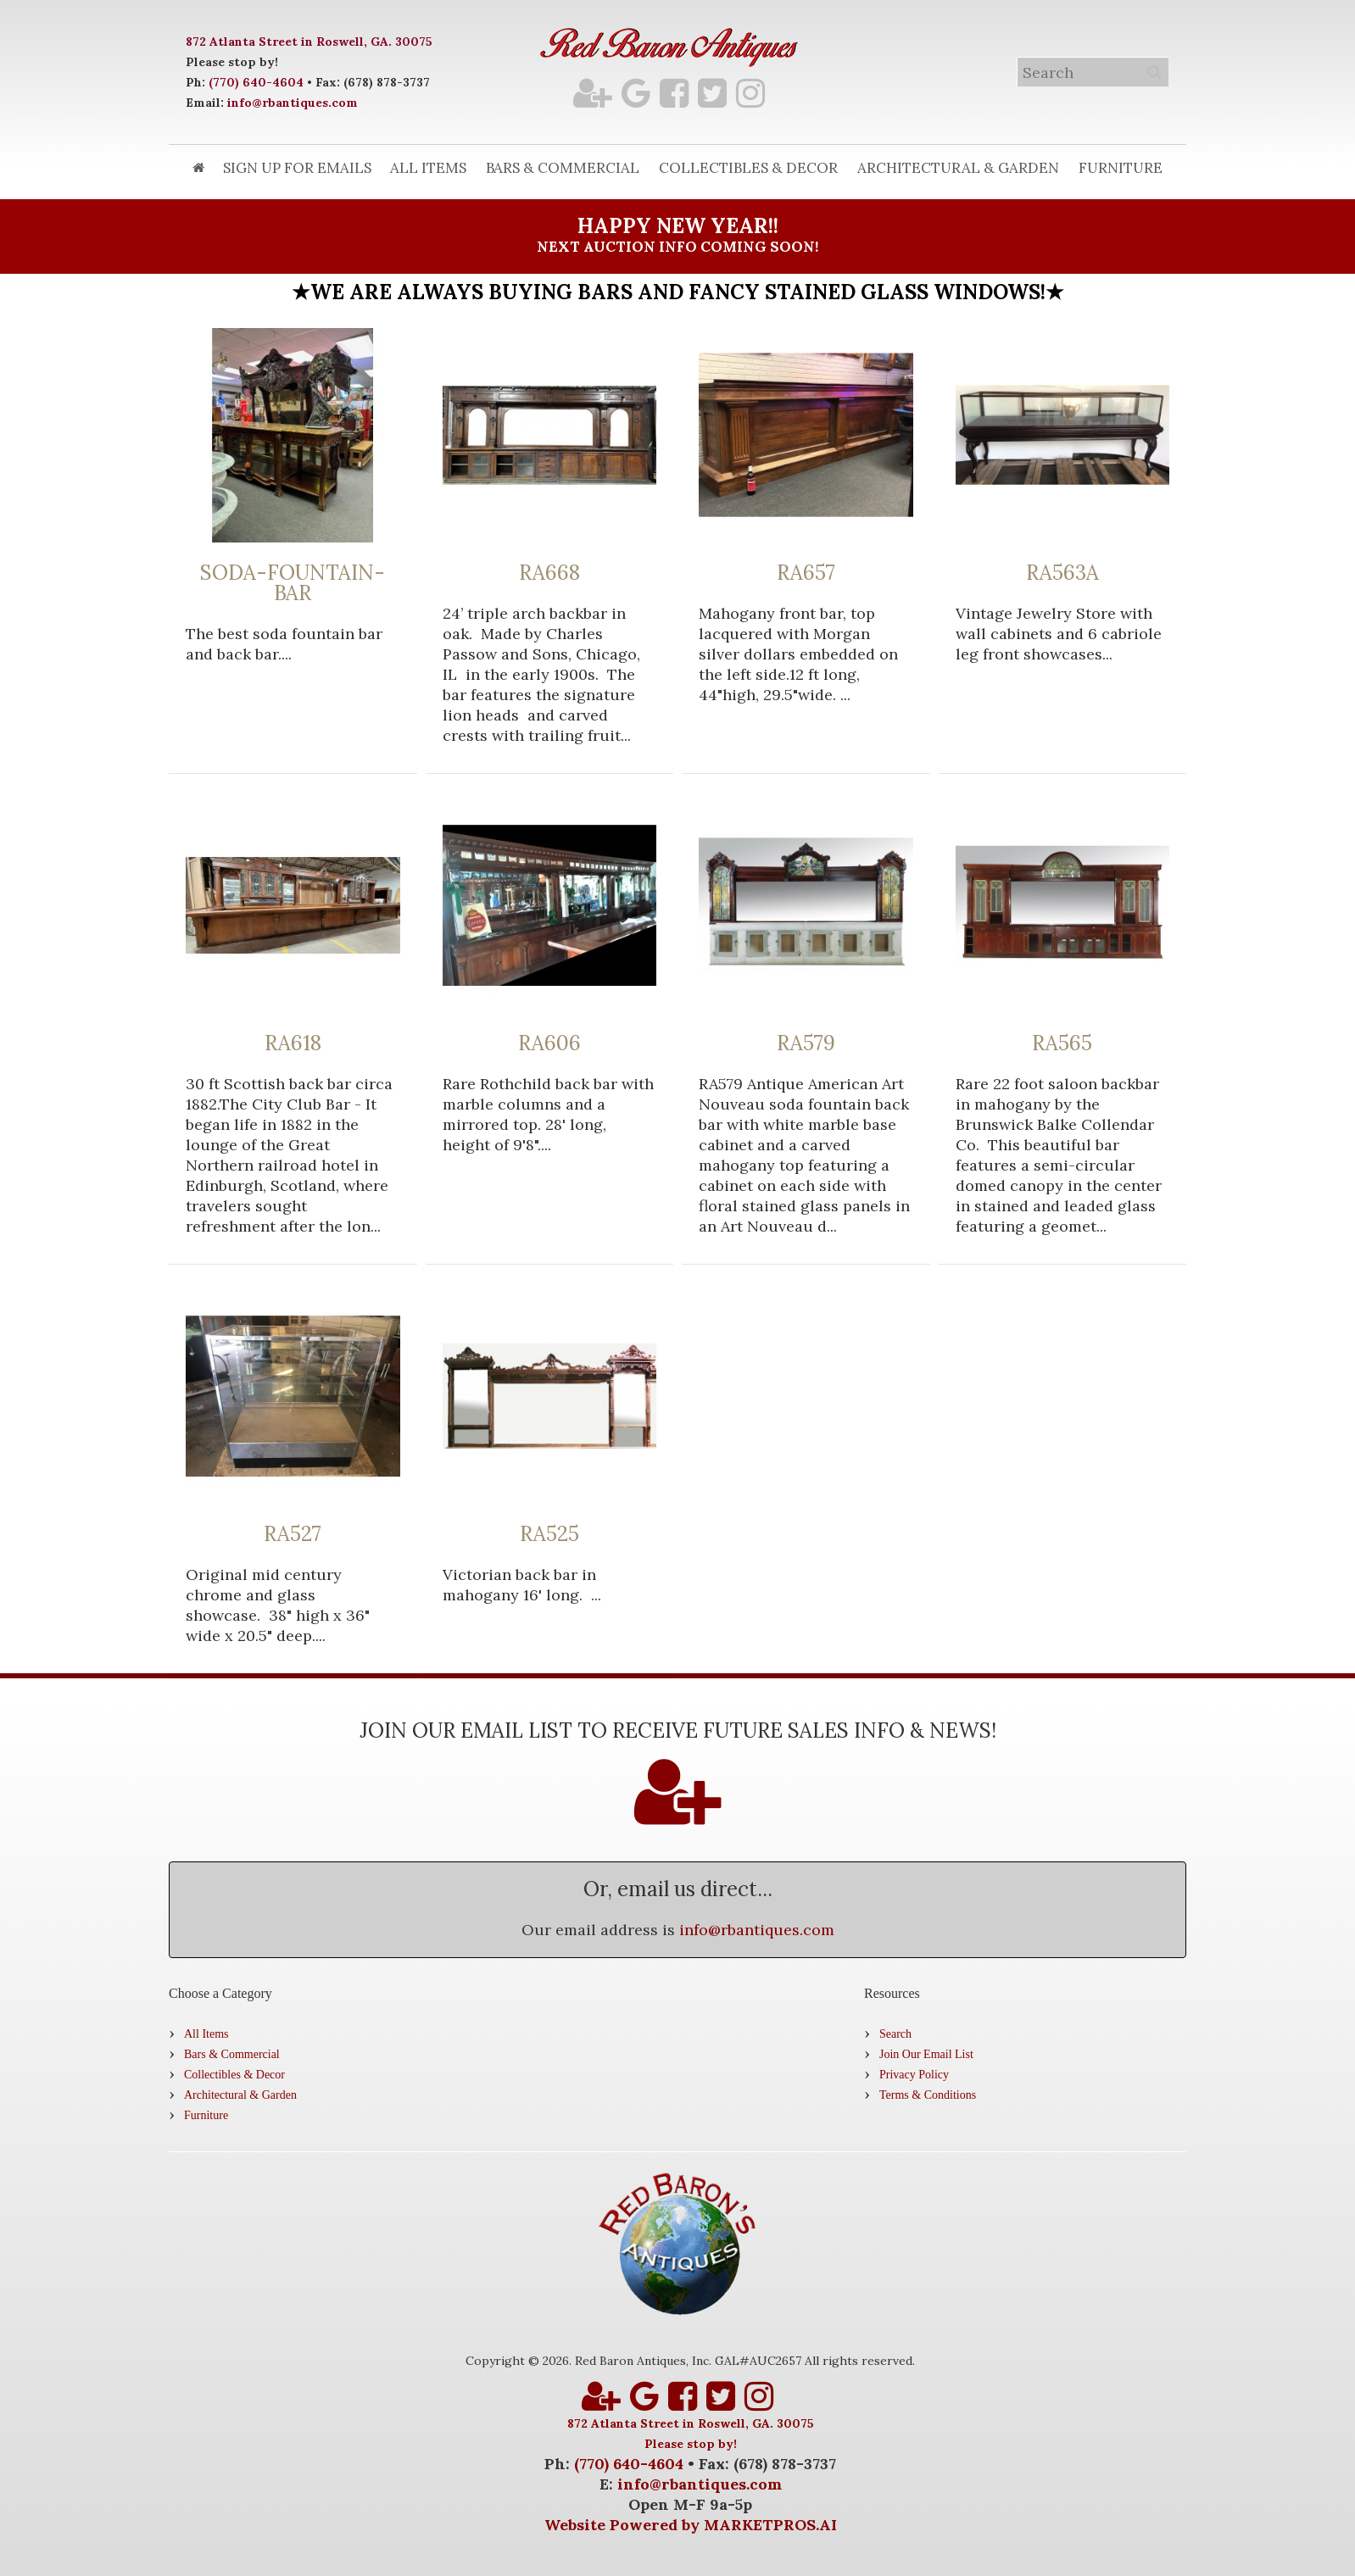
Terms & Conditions (927, 2095)
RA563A (1062, 573)
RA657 (806, 573)
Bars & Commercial (562, 168)
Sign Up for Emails (297, 168)
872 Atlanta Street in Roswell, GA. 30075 (309, 41)
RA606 (549, 1043)
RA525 (549, 1534)
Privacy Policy (914, 2074)
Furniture (1121, 168)
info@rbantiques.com (292, 102)
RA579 (806, 1043)
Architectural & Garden (958, 168)
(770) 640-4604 (256, 82)
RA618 (293, 1043)
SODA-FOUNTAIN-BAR (292, 583)
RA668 (549, 573)
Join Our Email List (926, 2054)
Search (895, 2034)
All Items (428, 168)
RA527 (292, 1534)
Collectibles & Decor (748, 168)
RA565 (1062, 1043)
